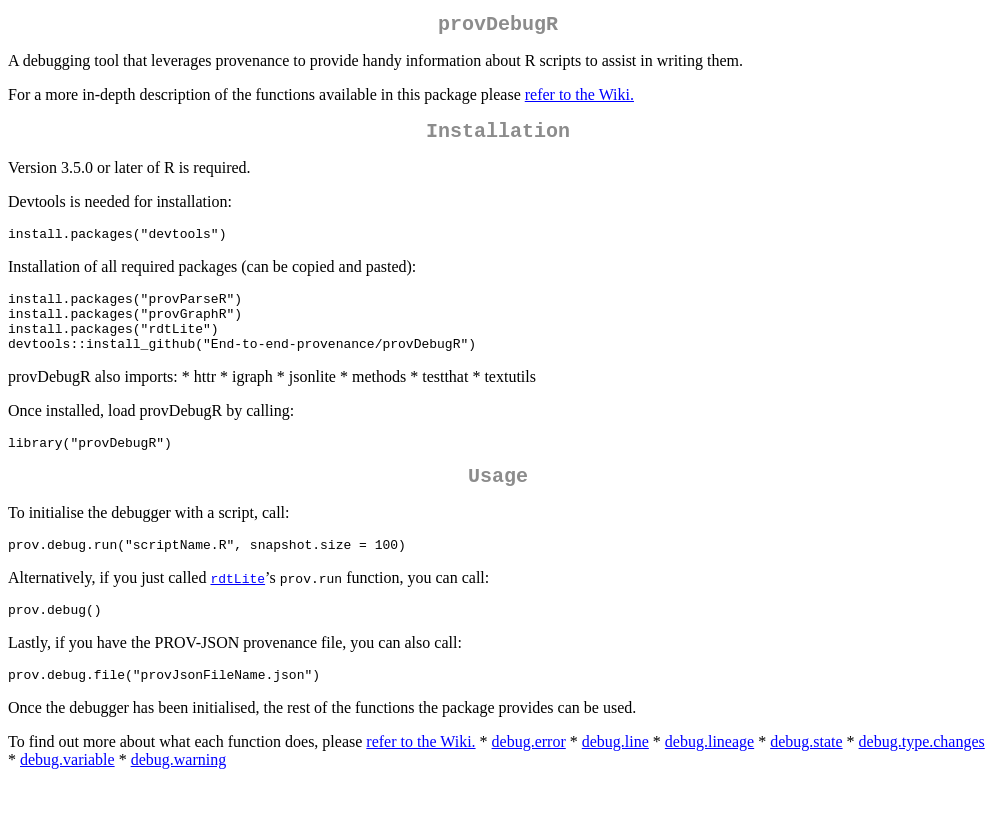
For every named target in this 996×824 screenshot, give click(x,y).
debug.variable (67, 798)
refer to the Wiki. (579, 98)
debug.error (529, 780)
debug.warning (179, 798)
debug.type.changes (922, 780)
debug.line (615, 780)
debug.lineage (709, 780)
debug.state (806, 780)
